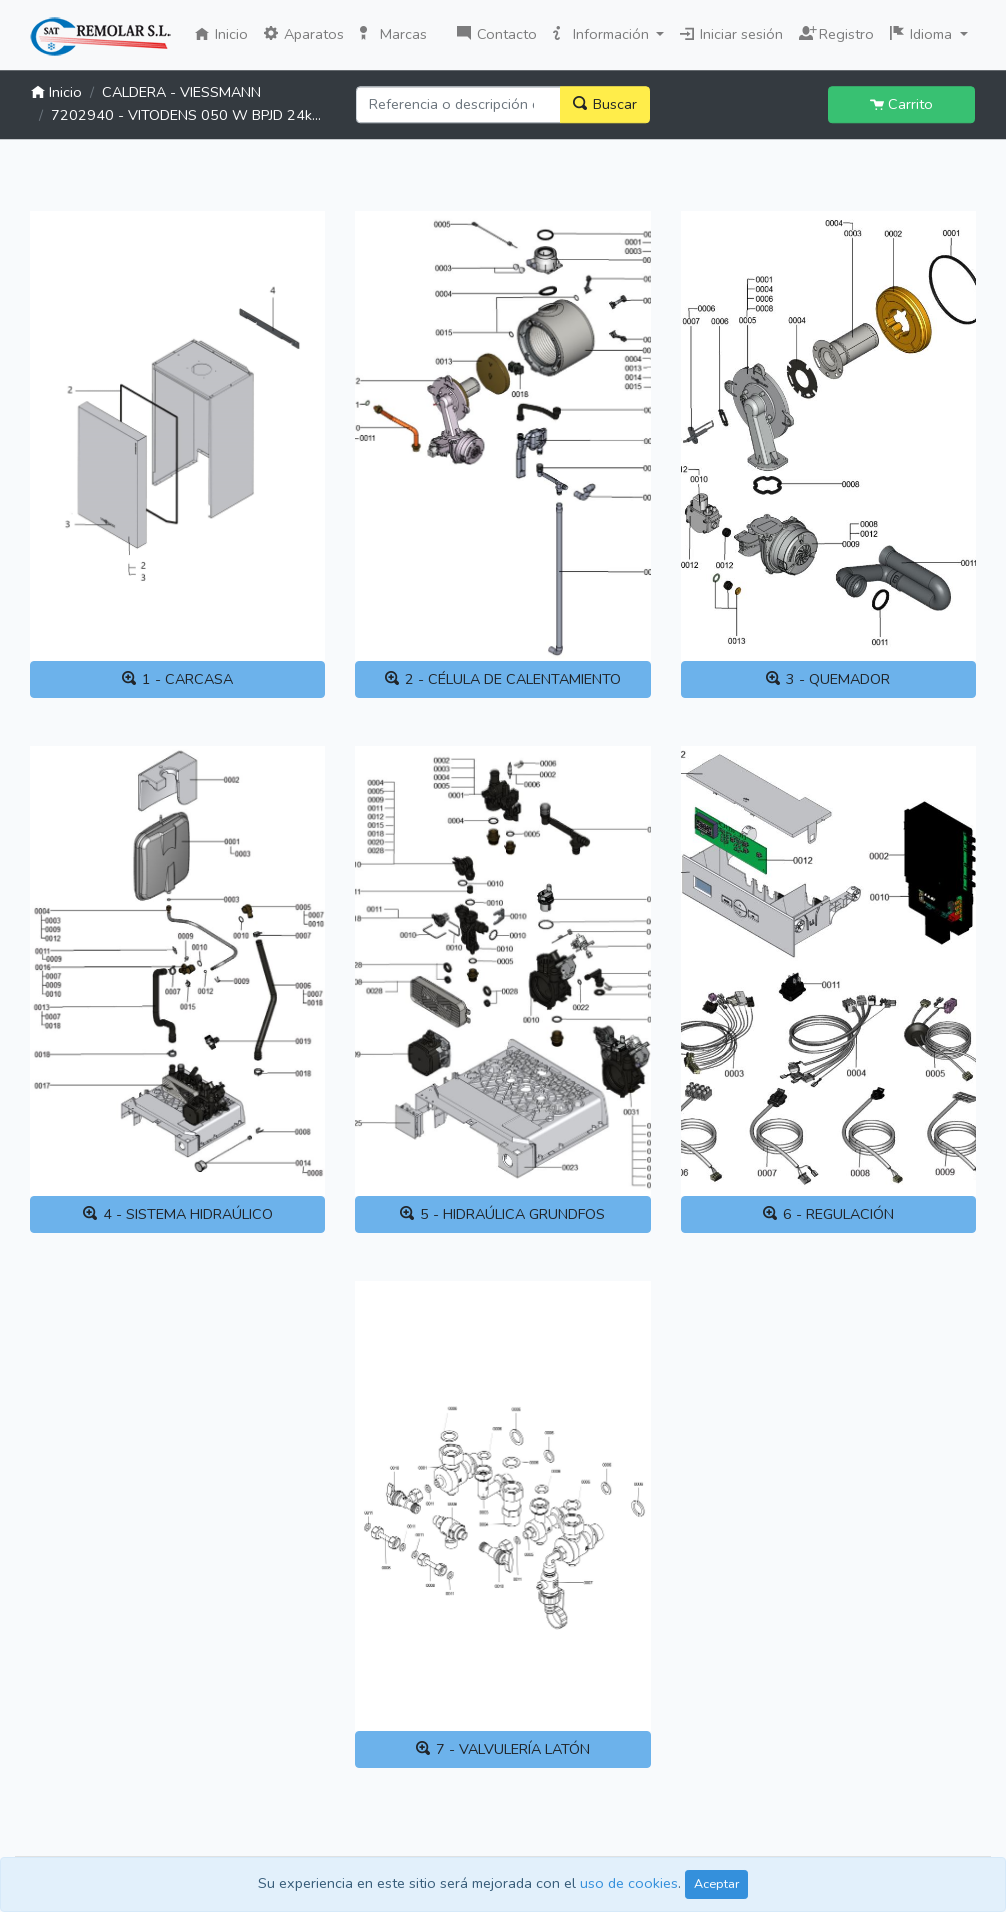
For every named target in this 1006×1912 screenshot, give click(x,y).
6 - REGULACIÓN (828, 1214)
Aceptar (716, 1883)
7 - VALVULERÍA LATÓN (503, 1749)
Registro (836, 32)
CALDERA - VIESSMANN (181, 92)
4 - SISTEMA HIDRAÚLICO (178, 1214)
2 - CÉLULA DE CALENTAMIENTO (503, 679)
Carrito (901, 104)
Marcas (393, 34)
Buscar (605, 104)
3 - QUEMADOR (828, 679)
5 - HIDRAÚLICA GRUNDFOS (502, 1214)
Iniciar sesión (731, 34)
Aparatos (304, 34)
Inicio (225, 33)
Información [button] (603, 34)
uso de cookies (629, 1883)
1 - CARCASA (177, 679)
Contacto (497, 34)
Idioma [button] (923, 34)
